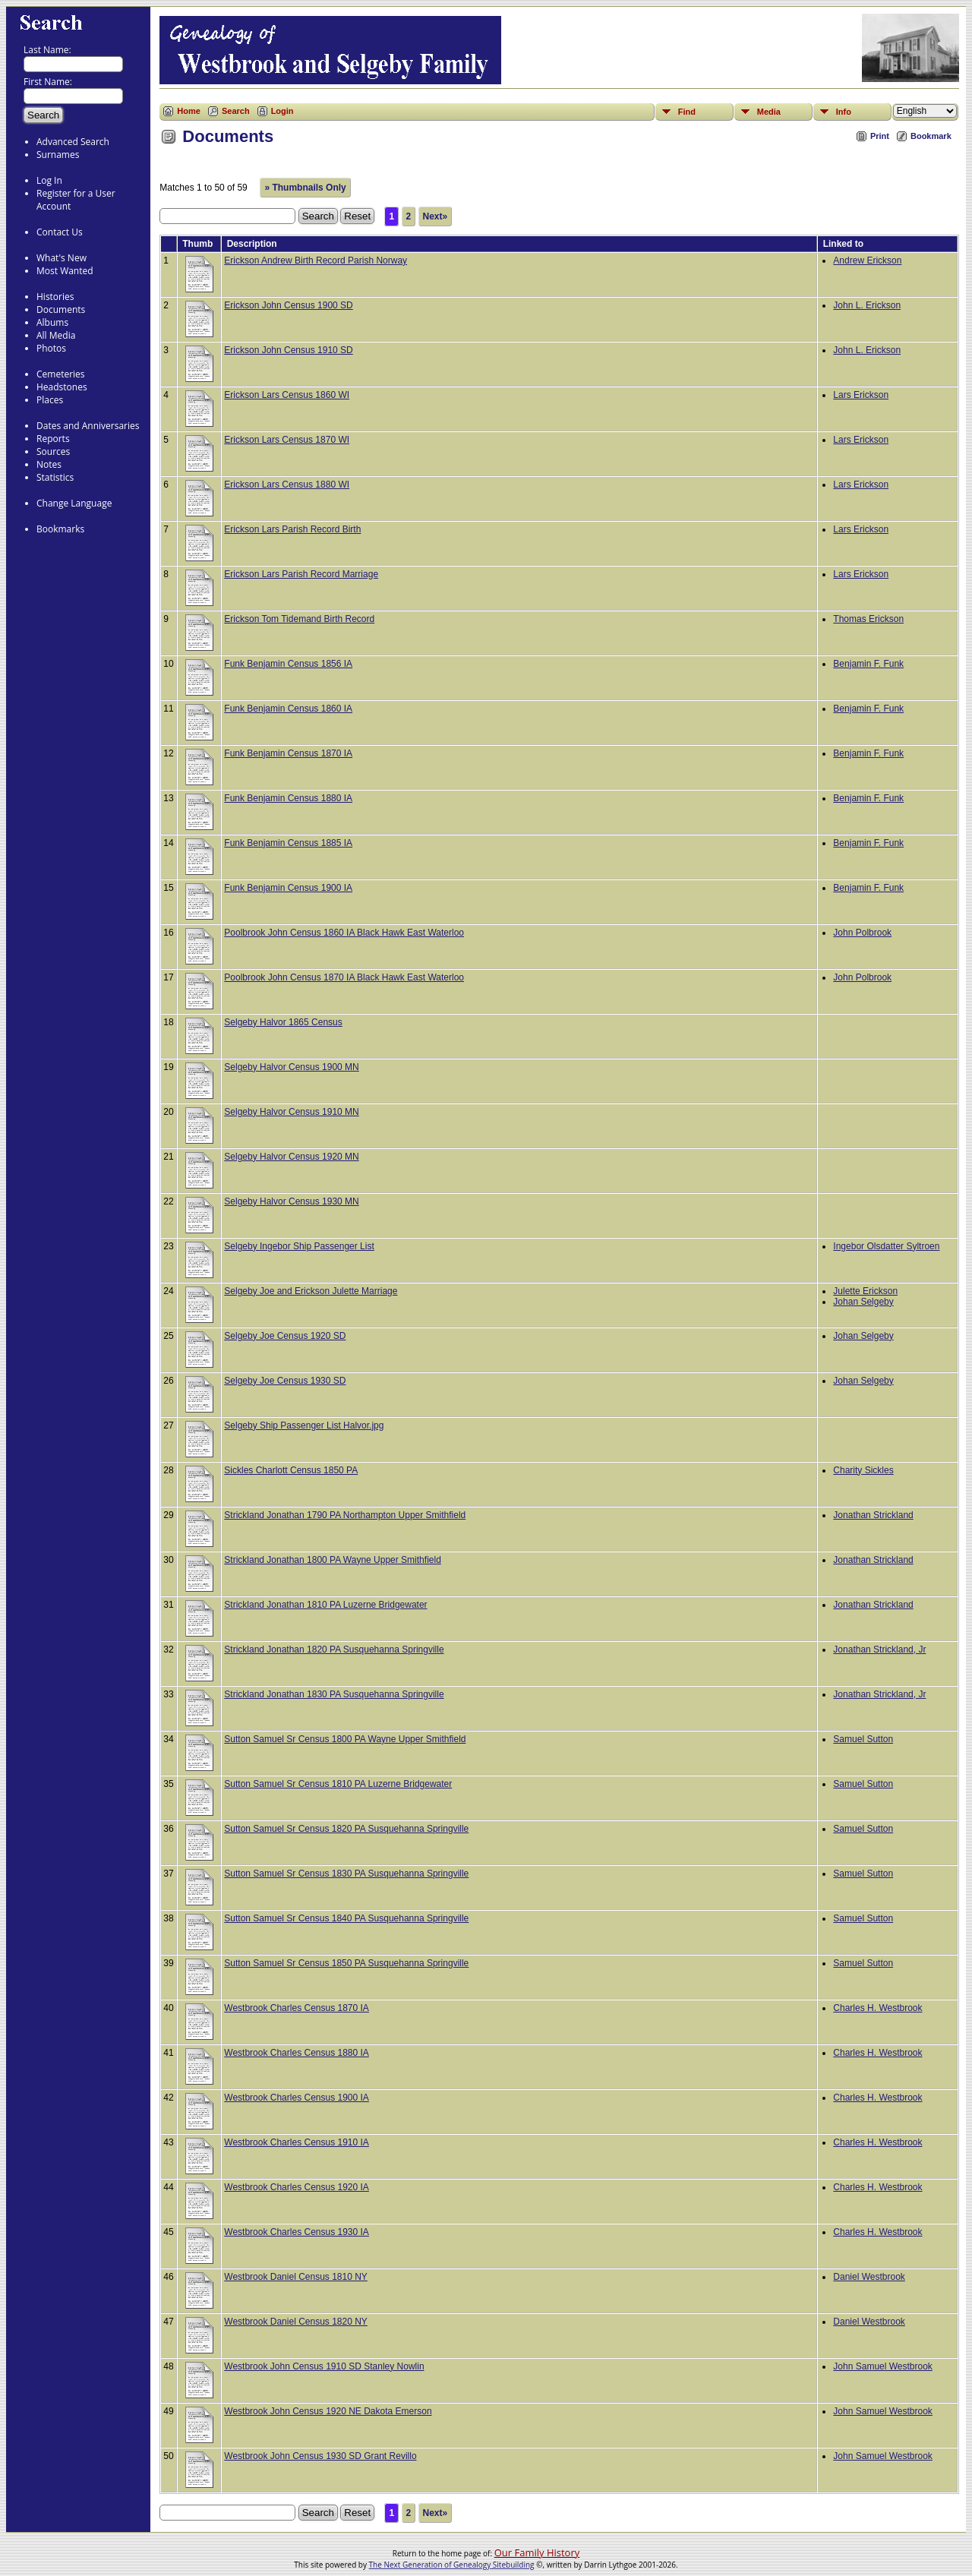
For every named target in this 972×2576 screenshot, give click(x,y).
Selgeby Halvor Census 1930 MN (291, 1201)
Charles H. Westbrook (877, 2008)
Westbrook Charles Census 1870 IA (296, 2008)
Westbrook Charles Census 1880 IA (296, 2052)
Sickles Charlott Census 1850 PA (291, 1470)
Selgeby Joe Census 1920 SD (285, 1336)
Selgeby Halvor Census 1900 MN (291, 1067)
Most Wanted (64, 270)
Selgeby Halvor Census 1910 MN (291, 1111)
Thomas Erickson (868, 619)
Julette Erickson (865, 1291)
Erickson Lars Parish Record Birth (292, 529)
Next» (435, 216)
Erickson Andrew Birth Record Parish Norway (315, 260)
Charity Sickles (863, 1470)
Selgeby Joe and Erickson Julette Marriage (310, 1291)
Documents (60, 309)
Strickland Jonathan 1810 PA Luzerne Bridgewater (325, 1604)
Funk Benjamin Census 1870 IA (288, 753)
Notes (49, 464)
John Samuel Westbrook (883, 2366)
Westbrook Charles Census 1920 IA (296, 2187)
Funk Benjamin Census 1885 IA (288, 843)
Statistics (55, 477)
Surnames (57, 154)
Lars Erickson (860, 395)
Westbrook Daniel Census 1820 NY (296, 2321)
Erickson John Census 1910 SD (288, 350)
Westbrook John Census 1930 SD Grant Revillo (320, 2456)
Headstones (61, 386)
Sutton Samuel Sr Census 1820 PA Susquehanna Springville (346, 1828)
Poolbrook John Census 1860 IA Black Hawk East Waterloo (344, 932)
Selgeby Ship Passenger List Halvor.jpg (303, 1425)
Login (282, 110)
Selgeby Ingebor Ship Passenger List (299, 1246)
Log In (49, 180)
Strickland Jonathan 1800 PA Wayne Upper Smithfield (332, 1560)
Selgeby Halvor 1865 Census (283, 1022)
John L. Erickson (867, 305)
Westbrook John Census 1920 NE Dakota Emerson (327, 2411)
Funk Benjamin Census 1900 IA (288, 887)
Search (236, 110)
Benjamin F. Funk (868, 663)
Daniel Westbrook (869, 2276)
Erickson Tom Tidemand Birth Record (299, 619)
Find (687, 111)
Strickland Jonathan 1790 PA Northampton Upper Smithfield (344, 1515)
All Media (55, 335)
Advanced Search (72, 141)
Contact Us (59, 232)
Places (49, 399)
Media (769, 111)
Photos (51, 348)
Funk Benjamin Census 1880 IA (288, 798)
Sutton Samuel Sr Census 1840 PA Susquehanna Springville (346, 1918)
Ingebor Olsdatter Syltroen (886, 1246)
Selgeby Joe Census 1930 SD (285, 1380)
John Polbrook (862, 932)
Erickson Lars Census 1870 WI (286, 439)
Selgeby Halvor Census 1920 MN (291, 1156)
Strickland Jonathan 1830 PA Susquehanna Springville (333, 1694)
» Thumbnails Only (305, 187)
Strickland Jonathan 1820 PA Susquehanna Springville (333, 1649)
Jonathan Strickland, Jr (879, 1649)
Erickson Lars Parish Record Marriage (301, 574)
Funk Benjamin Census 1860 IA (288, 708)
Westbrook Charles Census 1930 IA (296, 2232)
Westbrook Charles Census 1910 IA (296, 2142)
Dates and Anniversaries (87, 425)
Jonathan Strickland (873, 1515)
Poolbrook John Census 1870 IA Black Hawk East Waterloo (344, 977)
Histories (55, 296)
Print (879, 135)
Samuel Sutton (863, 1739)
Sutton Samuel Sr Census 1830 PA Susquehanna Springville (346, 1873)
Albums (52, 322)
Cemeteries (60, 374)
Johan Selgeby (863, 1301)
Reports (53, 438)
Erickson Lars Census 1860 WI (286, 395)
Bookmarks (60, 528)
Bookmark (930, 135)
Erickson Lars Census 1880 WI (286, 484)
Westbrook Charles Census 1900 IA (296, 2097)
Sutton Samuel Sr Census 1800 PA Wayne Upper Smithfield (344, 1739)
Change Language (74, 503)
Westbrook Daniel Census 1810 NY (296, 2276)
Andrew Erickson (867, 260)
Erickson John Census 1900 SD (288, 305)
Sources (53, 451)
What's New (61, 257)
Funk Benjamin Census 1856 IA (288, 663)
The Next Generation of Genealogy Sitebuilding (452, 2564)
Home (188, 110)
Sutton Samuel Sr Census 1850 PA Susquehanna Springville (346, 1963)
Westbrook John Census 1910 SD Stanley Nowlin (324, 2366)
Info (843, 111)
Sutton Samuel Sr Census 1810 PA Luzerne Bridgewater (338, 1784)
